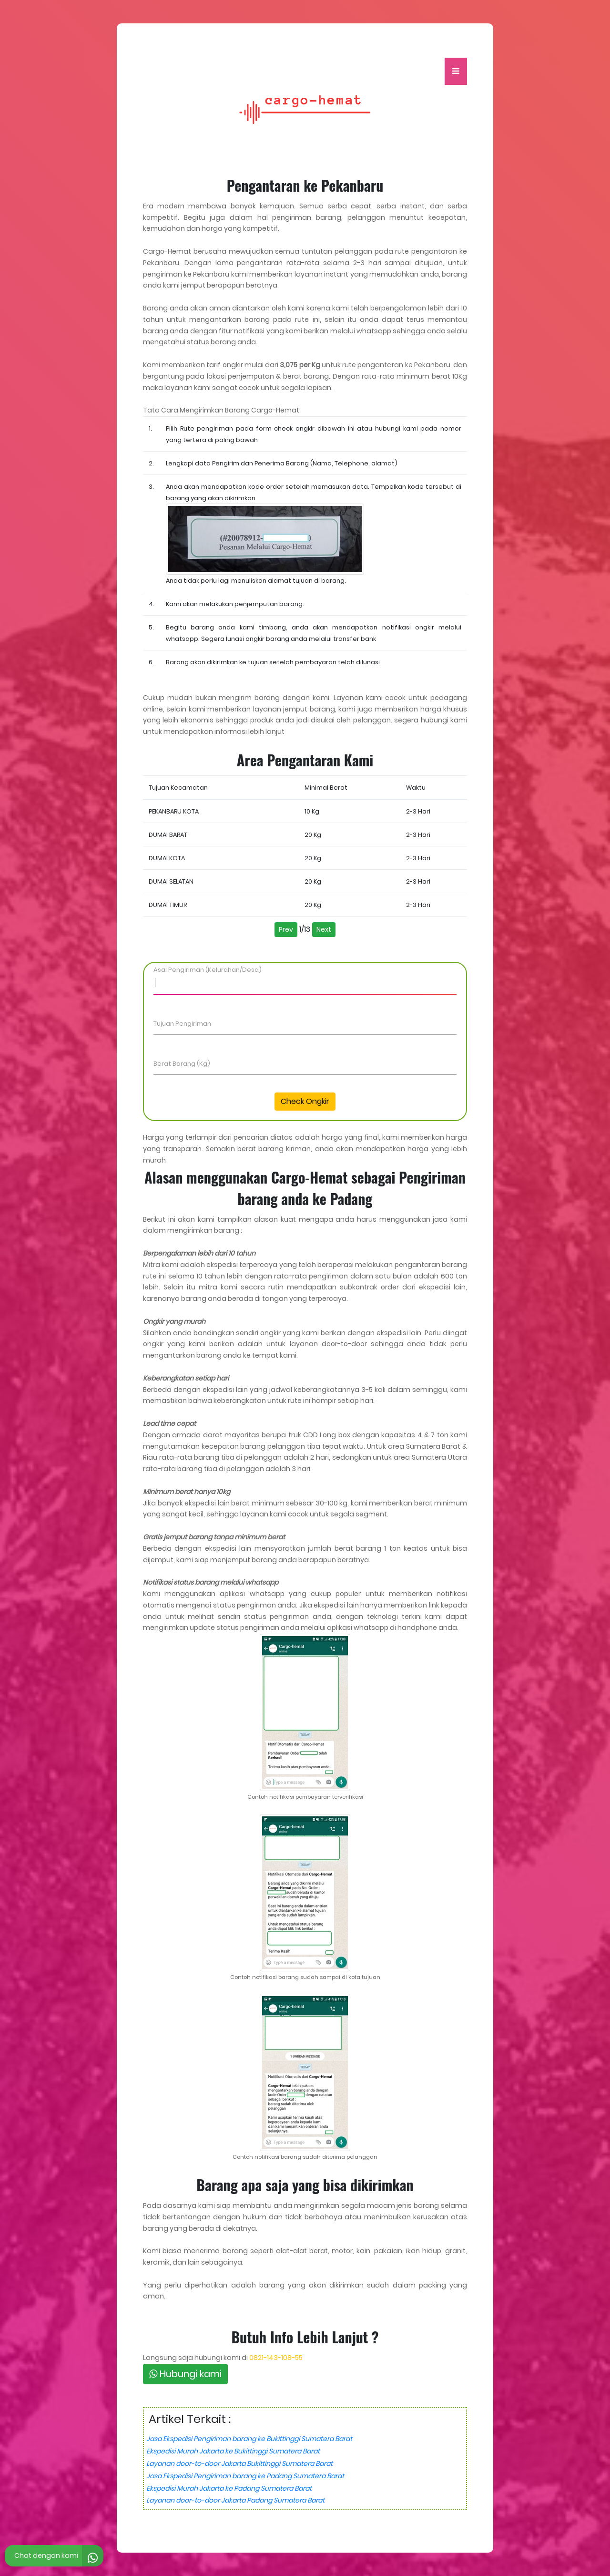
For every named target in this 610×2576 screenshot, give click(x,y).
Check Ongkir (305, 1101)
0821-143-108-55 (276, 2357)
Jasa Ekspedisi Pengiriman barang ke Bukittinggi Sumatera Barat (249, 2438)
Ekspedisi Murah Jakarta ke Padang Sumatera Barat (229, 2488)
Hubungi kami (185, 2373)
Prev (286, 929)
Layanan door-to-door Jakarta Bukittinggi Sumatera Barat (239, 2463)
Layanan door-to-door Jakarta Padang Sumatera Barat (235, 2500)
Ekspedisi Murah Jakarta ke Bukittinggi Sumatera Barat (233, 2451)
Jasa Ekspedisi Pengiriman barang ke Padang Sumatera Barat (245, 2476)
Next (323, 929)
